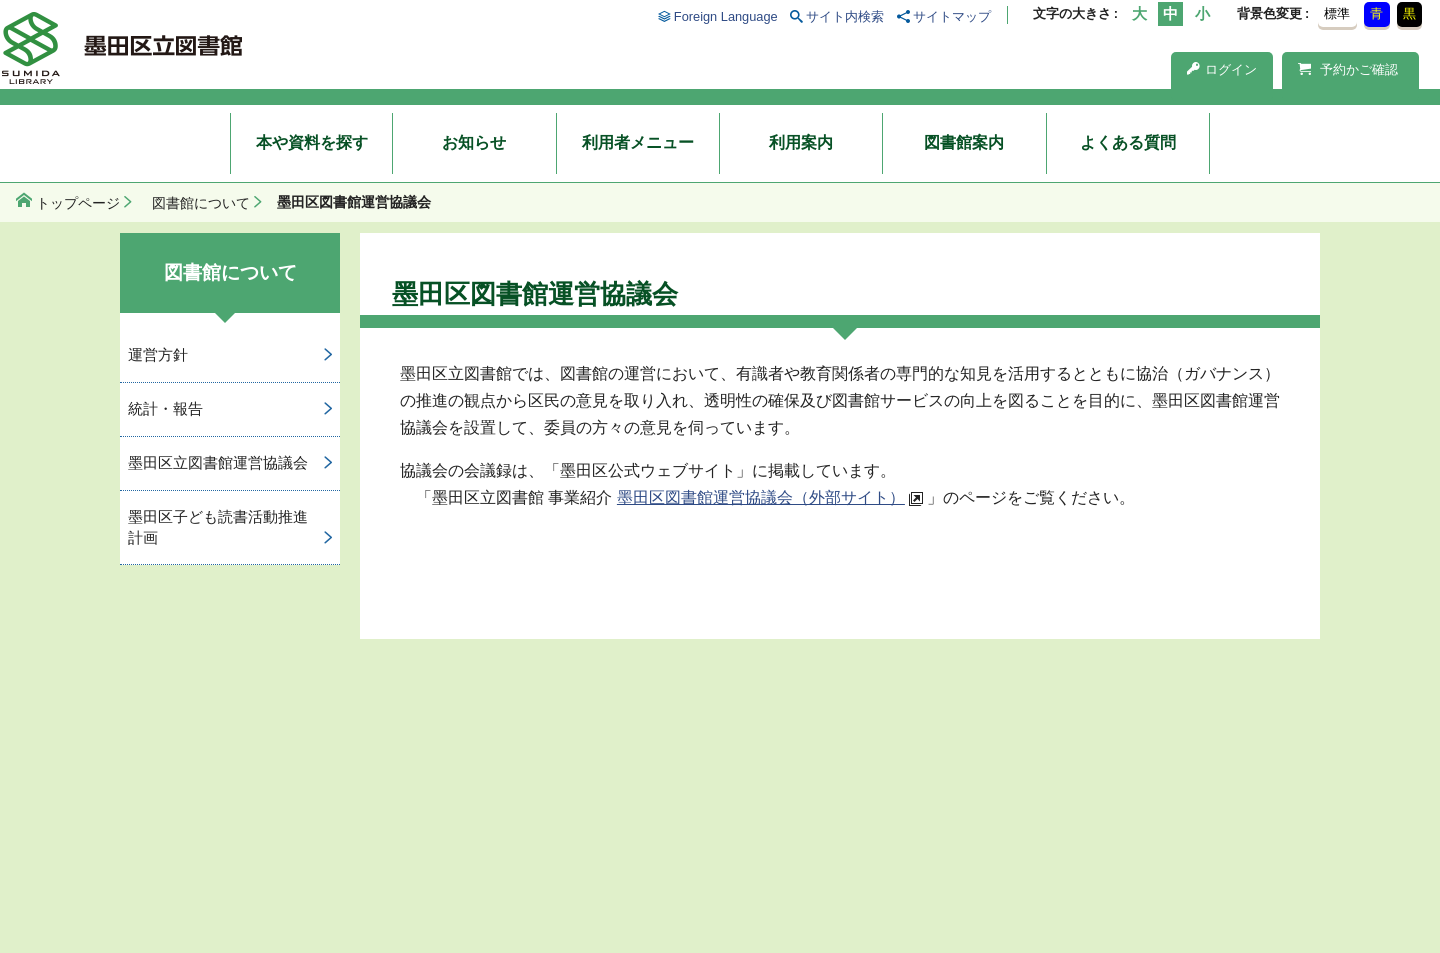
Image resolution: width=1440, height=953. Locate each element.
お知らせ (474, 142)
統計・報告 (165, 408)
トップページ (78, 203)
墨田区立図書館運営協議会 (218, 462)
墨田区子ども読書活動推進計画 (218, 527)
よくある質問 (1128, 142)
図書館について (201, 203)
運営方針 (158, 354)
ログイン (1222, 69)
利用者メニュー (638, 142)
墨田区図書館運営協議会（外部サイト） (761, 497)
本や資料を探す (312, 142)
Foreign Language (726, 16)
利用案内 (801, 142)
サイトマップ (952, 16)
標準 (1337, 13)
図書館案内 (964, 142)
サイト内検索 (845, 16)
